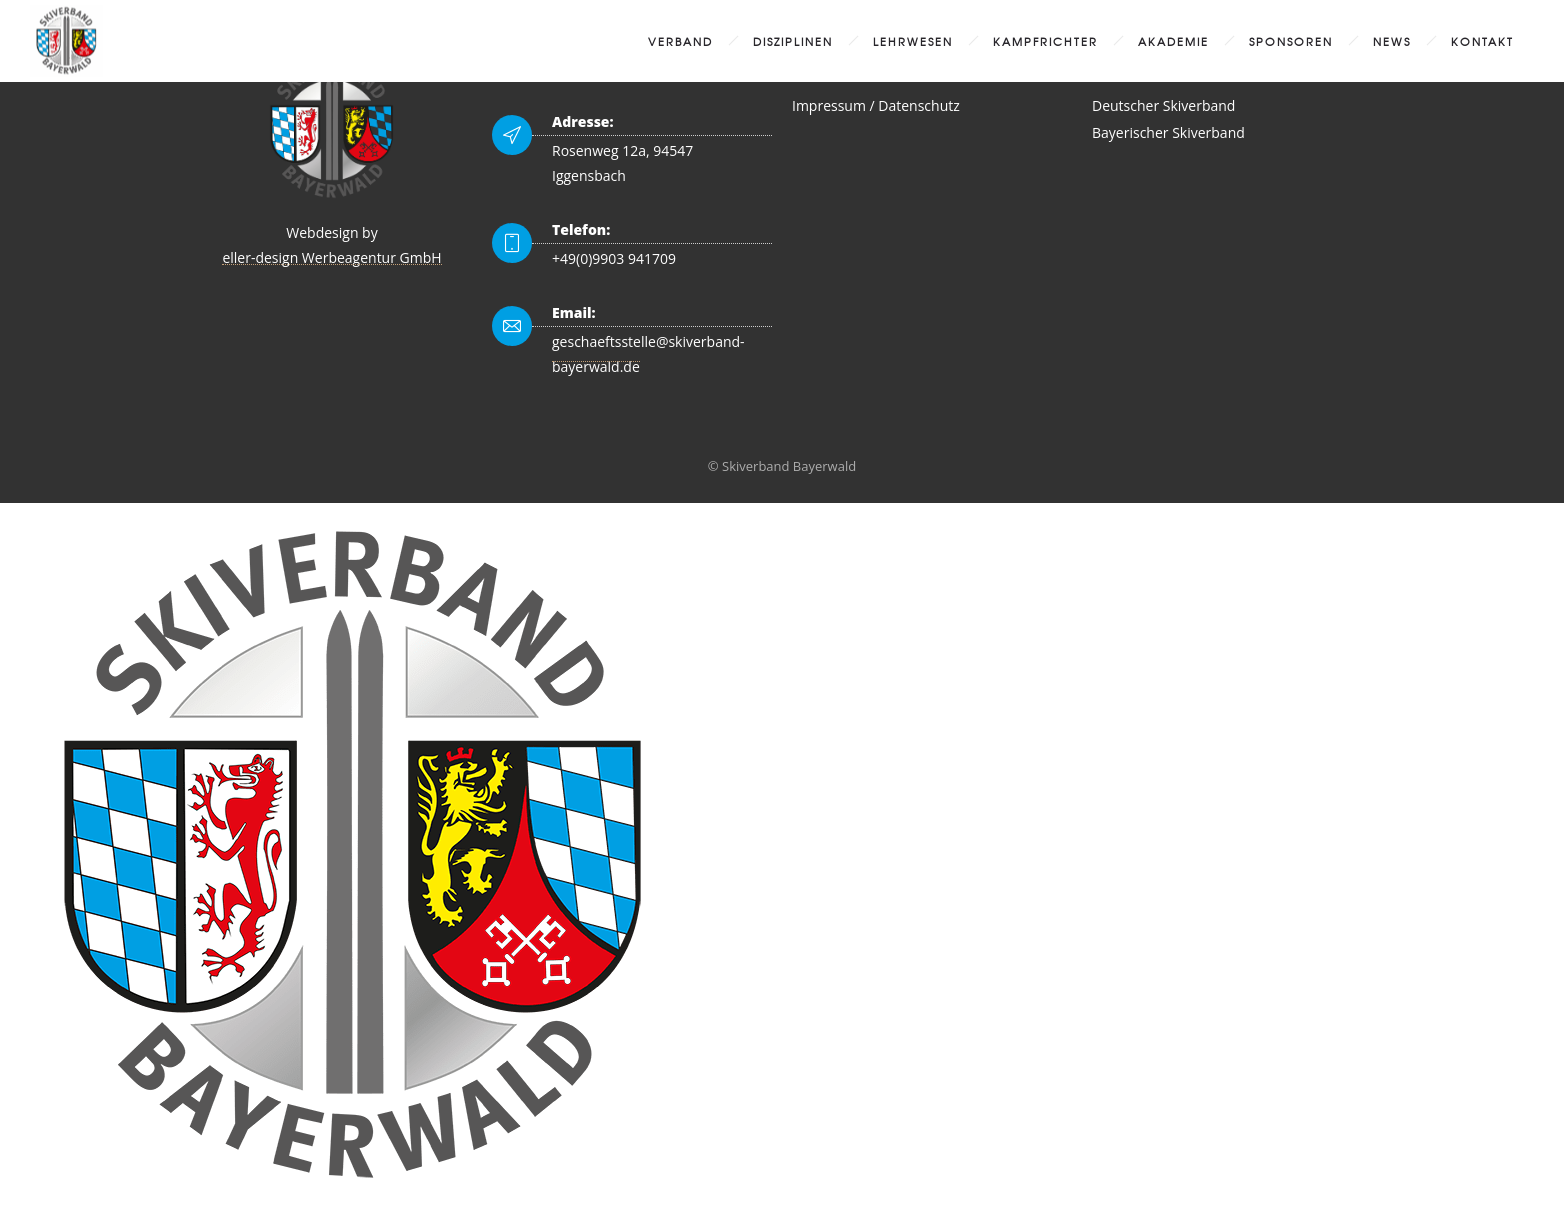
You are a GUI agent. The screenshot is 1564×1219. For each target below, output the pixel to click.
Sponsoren (1291, 41)
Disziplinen (793, 41)
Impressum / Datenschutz (876, 105)
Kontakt (1482, 41)
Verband (680, 41)
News (1392, 41)
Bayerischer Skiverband (1168, 132)
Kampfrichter (1045, 41)
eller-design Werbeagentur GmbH (331, 257)
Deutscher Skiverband (1163, 105)
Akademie (1173, 41)
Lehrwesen (913, 41)
